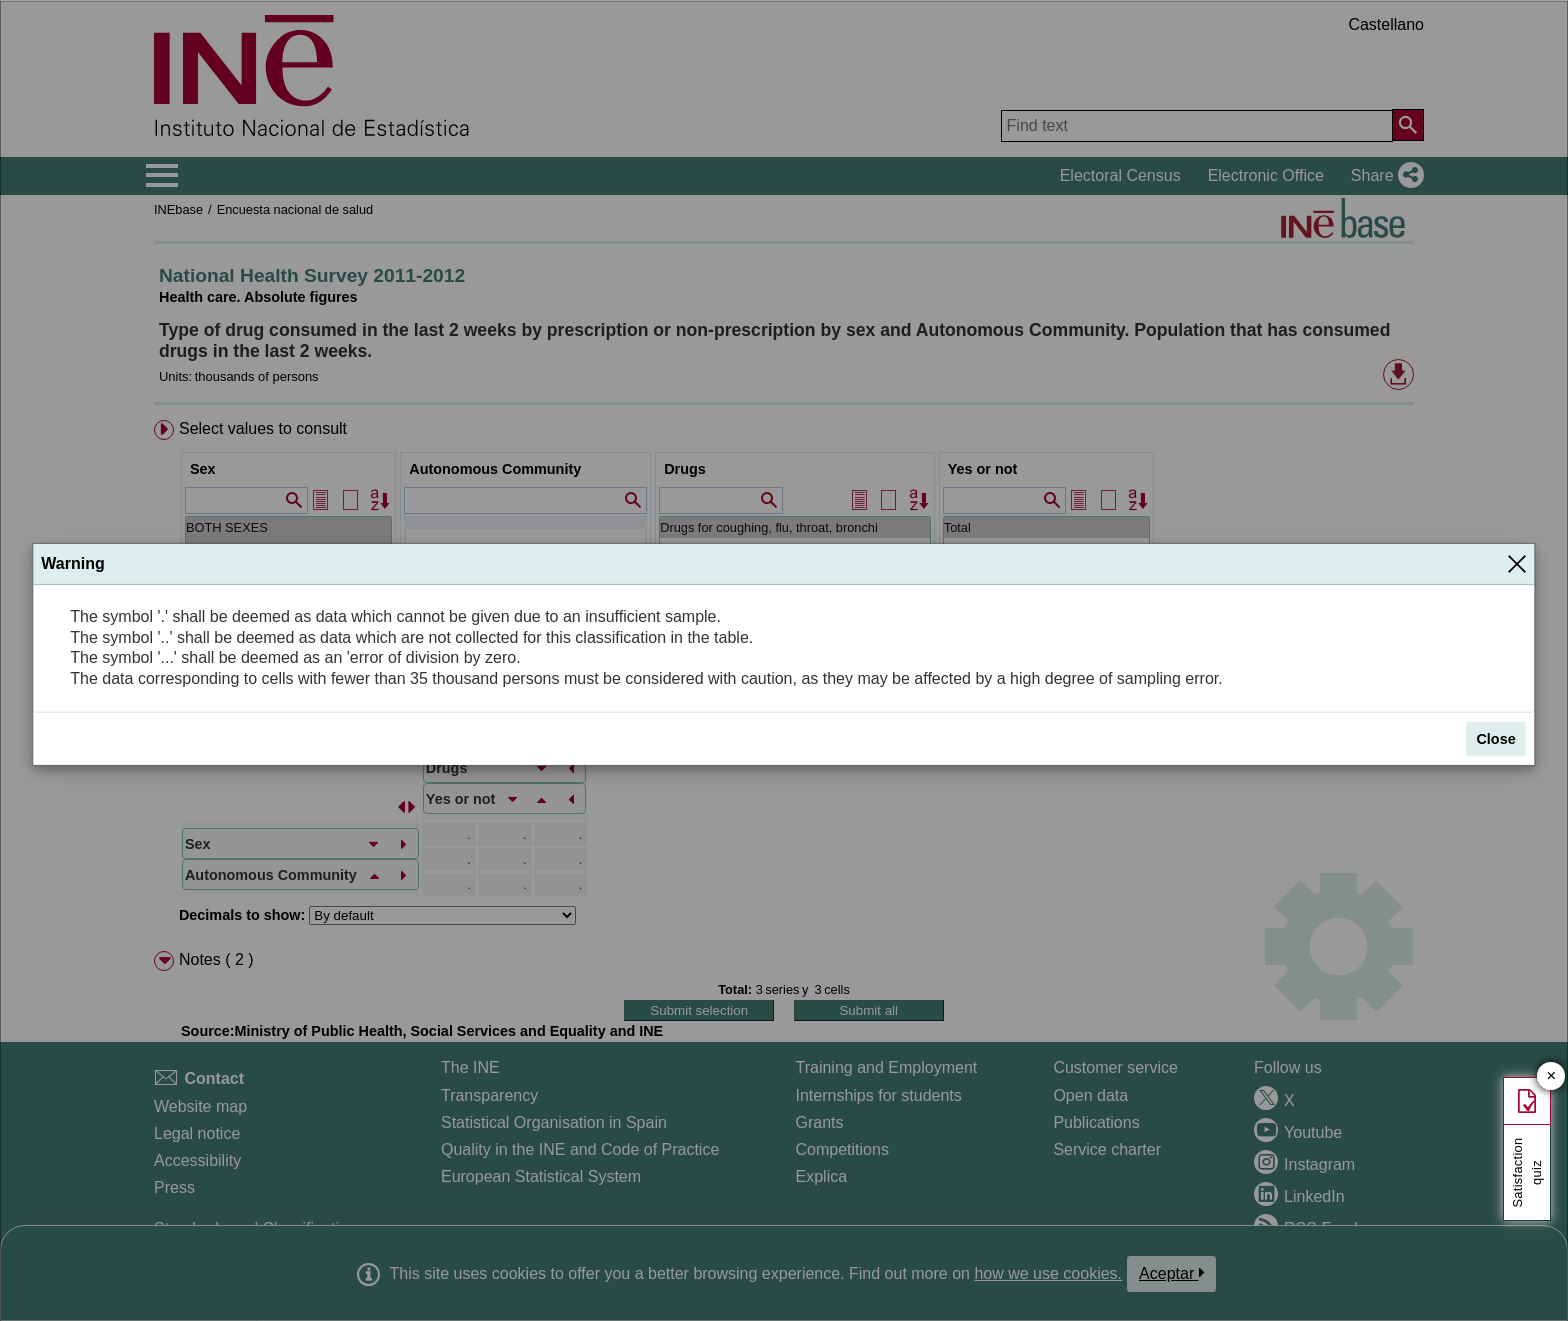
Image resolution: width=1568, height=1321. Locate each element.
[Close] (1517, 564)
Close (1495, 739)
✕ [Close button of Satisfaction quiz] (1551, 1076)
